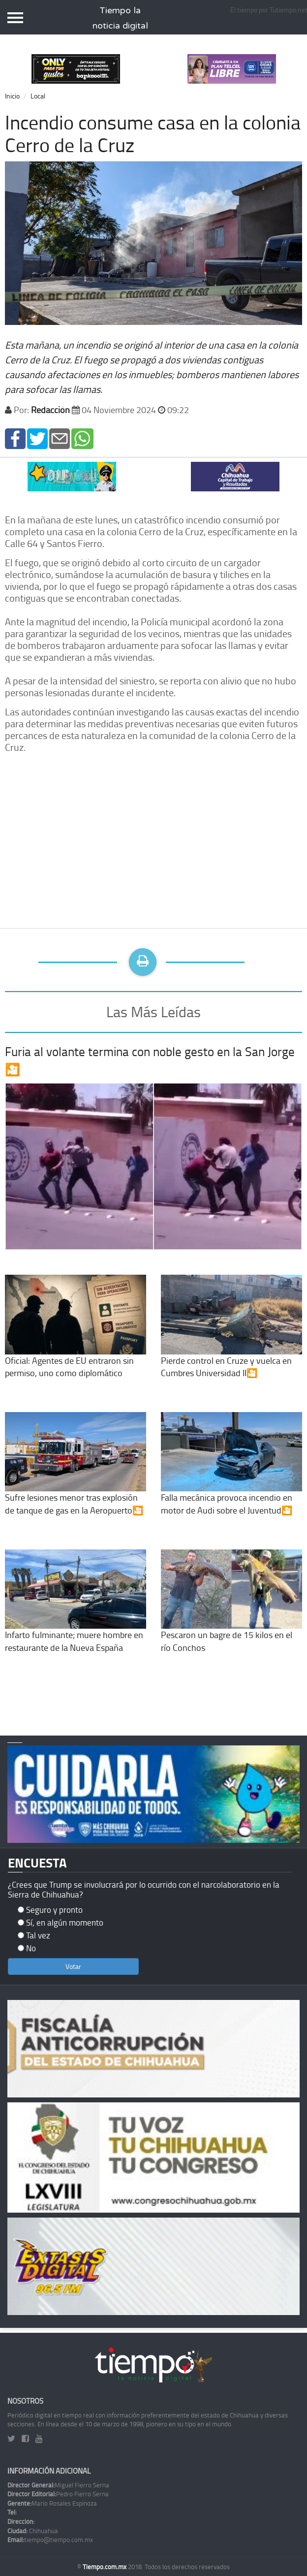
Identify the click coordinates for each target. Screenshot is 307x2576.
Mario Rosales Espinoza (52, 2503)
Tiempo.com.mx (105, 2566)
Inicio (12, 95)
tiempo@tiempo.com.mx (50, 2539)
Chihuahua (32, 2530)
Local (38, 95)
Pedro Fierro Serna (58, 2493)
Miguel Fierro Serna (58, 2484)
